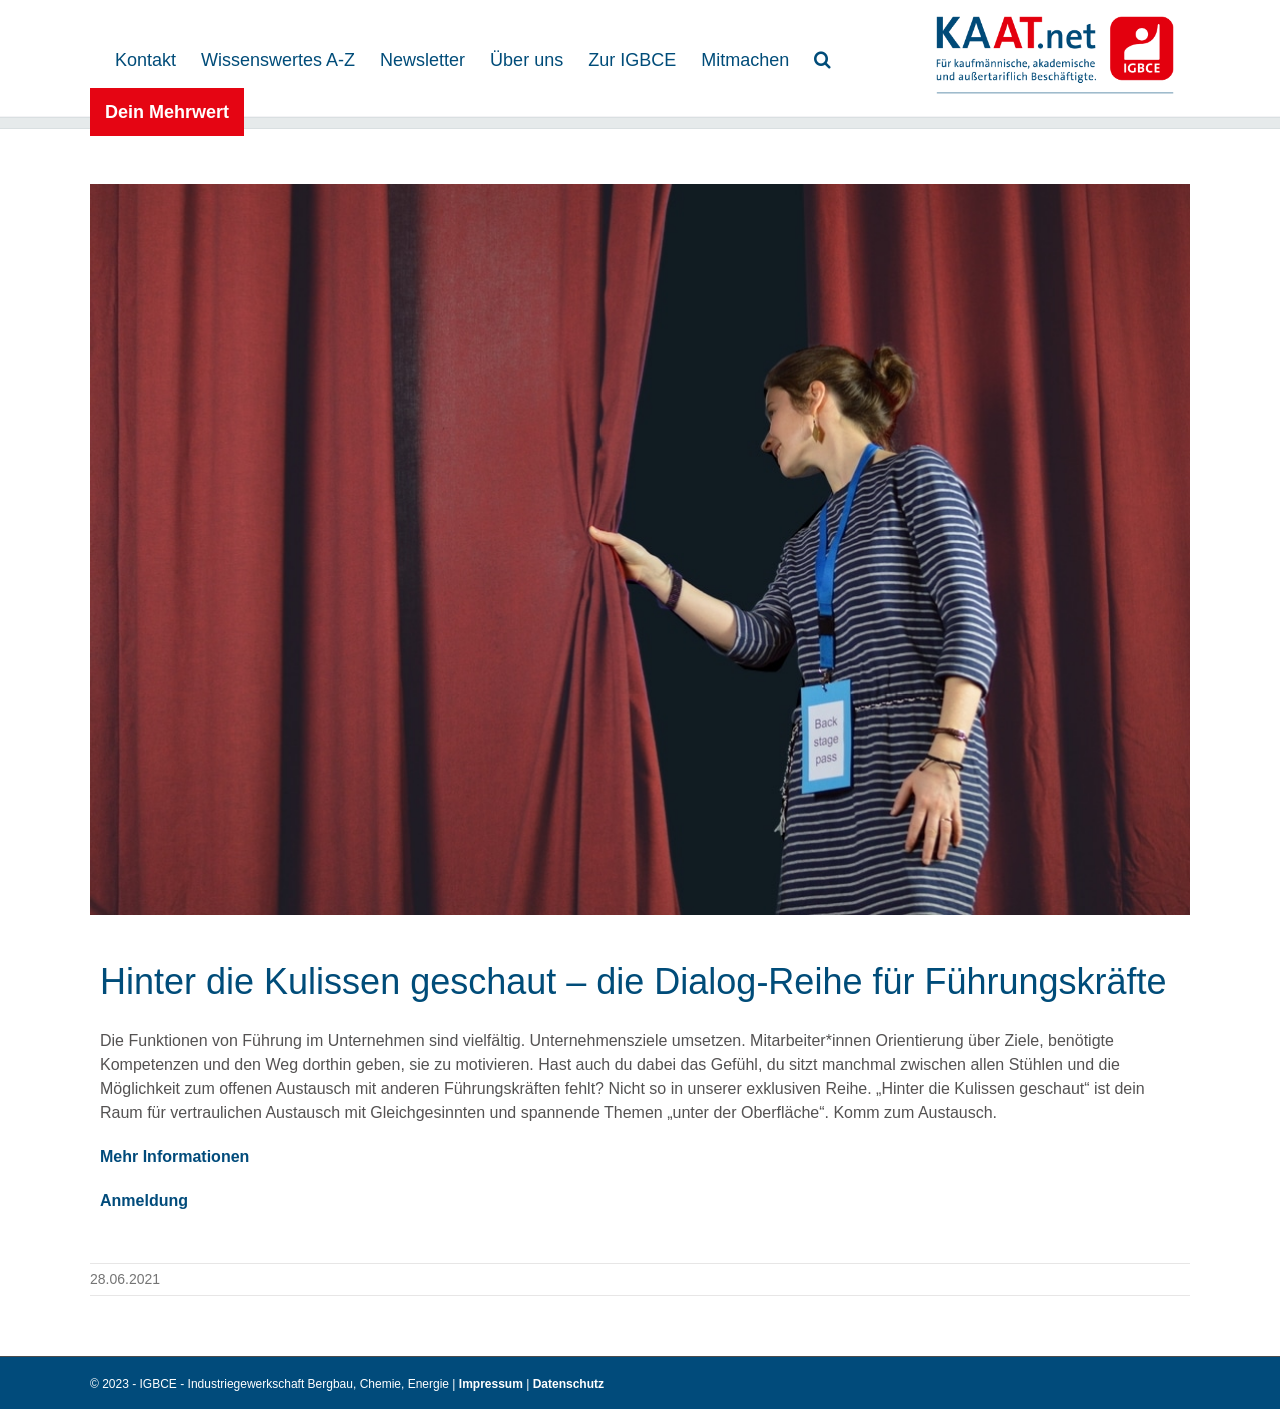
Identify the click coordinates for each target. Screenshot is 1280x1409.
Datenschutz (568, 1384)
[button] (822, 57)
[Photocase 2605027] (640, 549)
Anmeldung (144, 1200)
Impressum (492, 1384)
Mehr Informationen (174, 1156)
